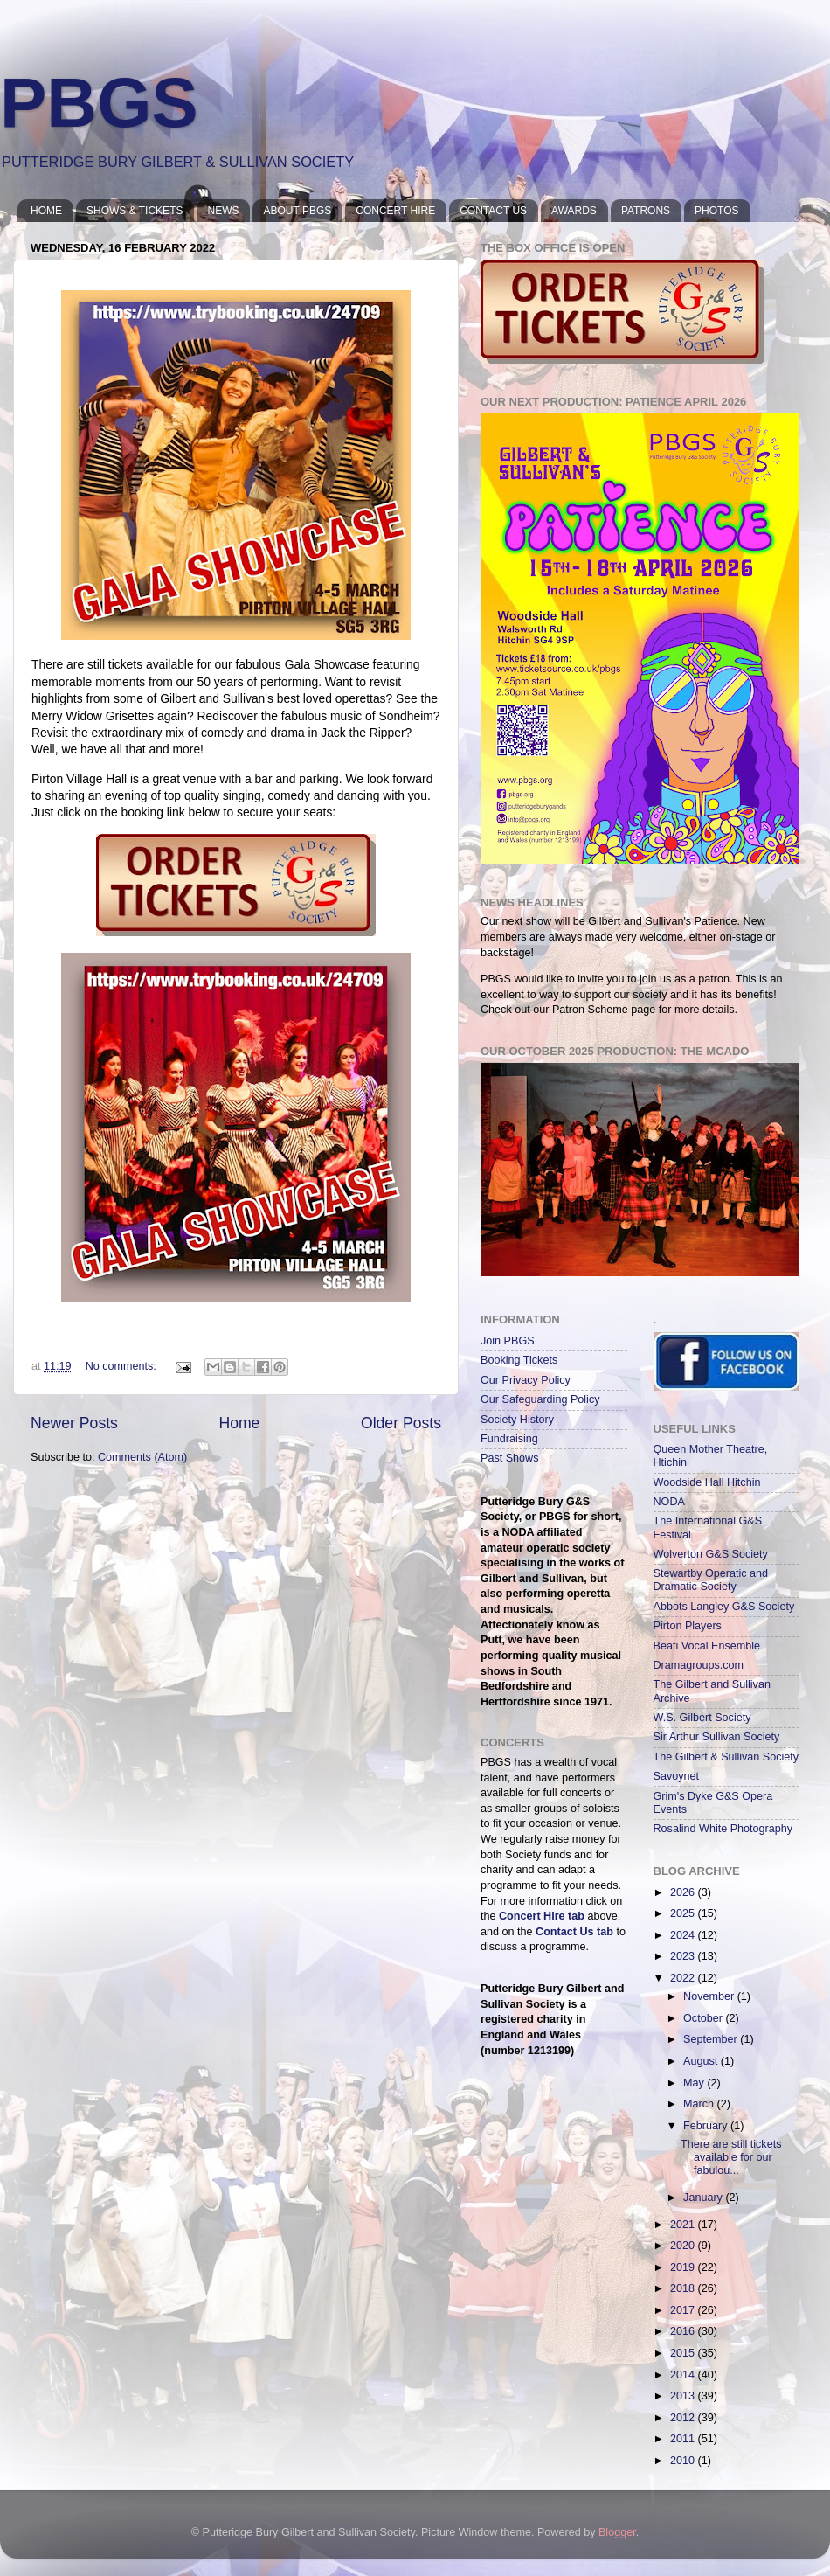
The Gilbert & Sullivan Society (726, 1757)
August (702, 2061)
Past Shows (510, 1458)
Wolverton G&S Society (711, 1554)
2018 (684, 2288)
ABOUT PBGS (297, 211)
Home (238, 1423)
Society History (517, 1419)
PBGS (99, 103)
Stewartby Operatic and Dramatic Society (711, 1580)
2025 (684, 1913)
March (700, 2104)
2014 (684, 2375)
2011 (684, 2439)
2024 (684, 1935)
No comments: (123, 1366)
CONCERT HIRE (395, 211)
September (711, 2039)
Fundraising (509, 1439)
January (704, 2197)
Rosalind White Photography (723, 1829)
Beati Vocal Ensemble (707, 1646)
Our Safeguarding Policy (540, 1399)
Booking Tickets (519, 1360)
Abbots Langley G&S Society (724, 1606)
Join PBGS (508, 1341)
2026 (684, 1892)
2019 (684, 2267)
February (706, 2126)
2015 (684, 2353)
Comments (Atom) (142, 1457)
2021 (684, 2224)
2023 (684, 1956)
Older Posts (401, 1423)
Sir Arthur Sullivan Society (717, 1737)
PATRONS (645, 211)
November (710, 1996)
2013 (684, 2396)
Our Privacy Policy (526, 1380)
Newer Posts (74, 1423)
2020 (684, 2245)
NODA (669, 1502)
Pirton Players (688, 1626)
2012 (684, 2418)
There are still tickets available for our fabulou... (731, 2157)
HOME (46, 211)
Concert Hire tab (541, 1916)
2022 (684, 1978)
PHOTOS (716, 211)
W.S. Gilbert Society (702, 1718)
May (695, 2083)
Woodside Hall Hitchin (707, 1482)
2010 (684, 2460)
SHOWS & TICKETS (134, 211)
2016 (684, 2331)
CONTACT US (493, 211)
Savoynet (677, 1776)
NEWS (223, 211)
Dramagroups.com (699, 1665)
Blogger (617, 2532)
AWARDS (574, 211)
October (704, 2018)
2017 (684, 2310)
